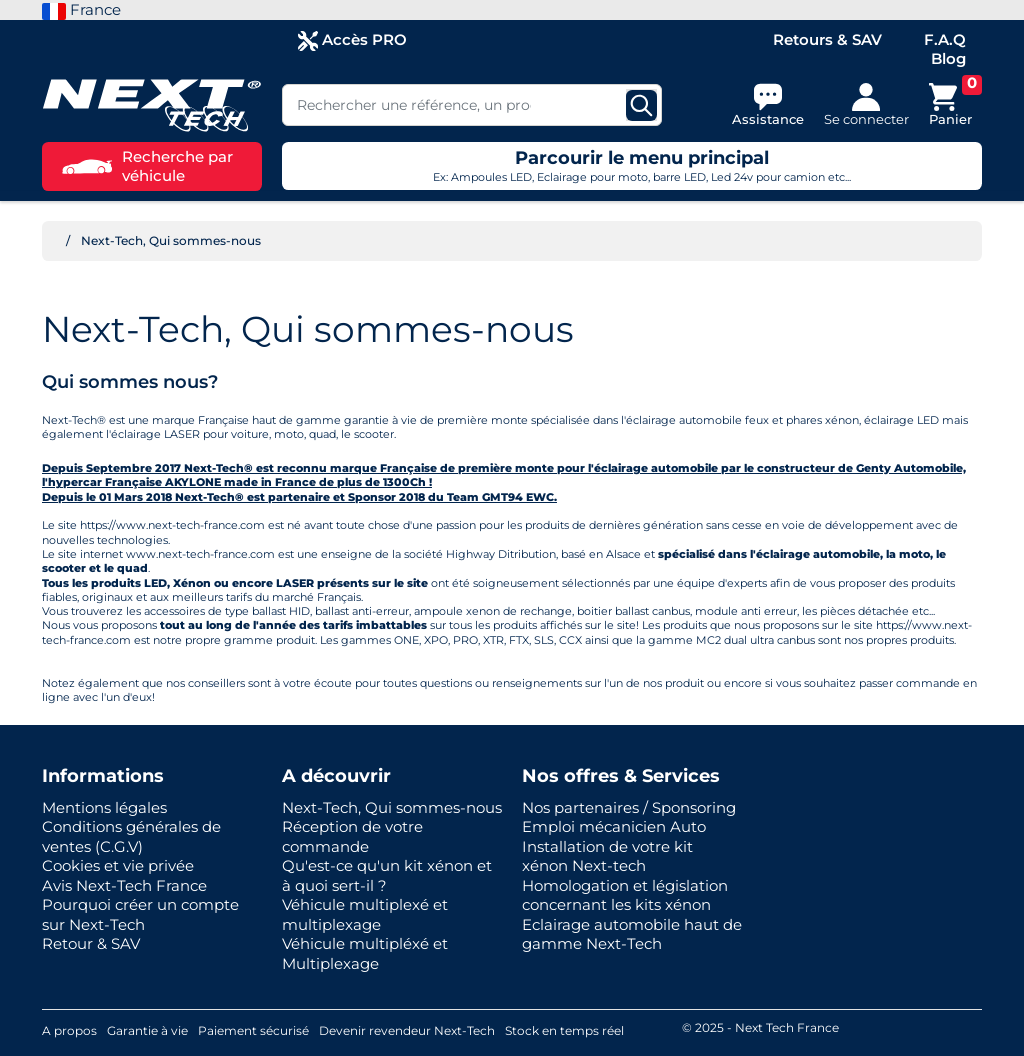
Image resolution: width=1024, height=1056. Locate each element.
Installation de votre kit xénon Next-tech (607, 856)
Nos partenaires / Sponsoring (629, 807)
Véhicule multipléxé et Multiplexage (365, 953)
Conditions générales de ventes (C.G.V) (131, 836)
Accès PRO (352, 40)
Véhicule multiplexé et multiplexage (365, 914)
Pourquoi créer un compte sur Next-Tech (140, 914)
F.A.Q (945, 39)
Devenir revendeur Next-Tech (407, 1030)
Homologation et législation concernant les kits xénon (625, 895)
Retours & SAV (827, 39)
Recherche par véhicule (147, 166)
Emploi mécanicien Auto (614, 826)
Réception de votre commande (352, 836)
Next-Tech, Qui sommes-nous (392, 807)
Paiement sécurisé (253, 1030)
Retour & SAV (91, 943)
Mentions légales (104, 807)
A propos (69, 1030)
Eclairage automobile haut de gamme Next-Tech (632, 934)
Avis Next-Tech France (124, 885)
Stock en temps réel (564, 1030)
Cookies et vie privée (118, 865)
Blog (948, 58)
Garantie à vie (147, 1030)
